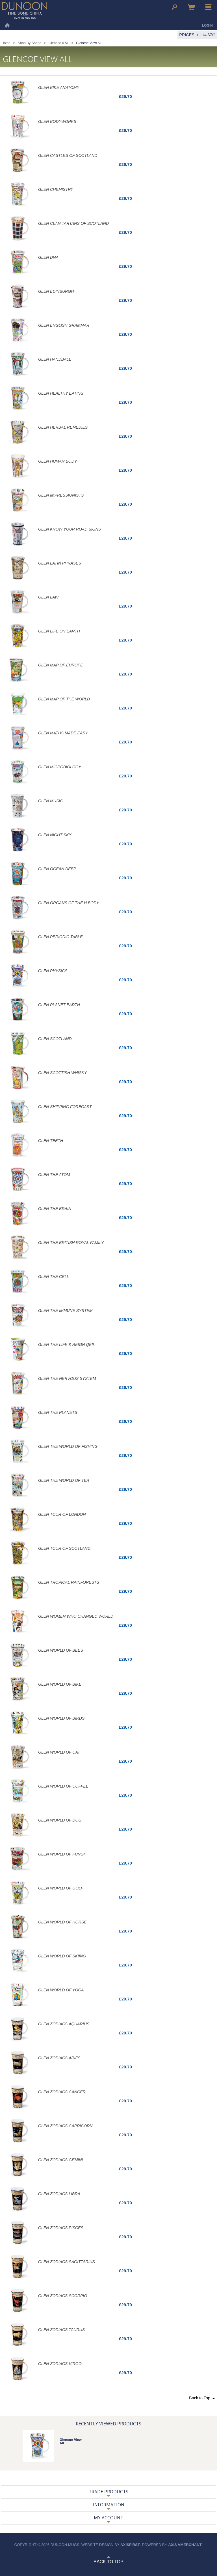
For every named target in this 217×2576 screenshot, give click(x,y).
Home (7, 25)
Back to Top (199, 2398)
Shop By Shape (29, 43)
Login (207, 25)
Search (174, 7)
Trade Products (108, 2492)
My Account (108, 2518)
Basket (191, 7)
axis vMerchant (185, 2545)
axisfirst (130, 2545)
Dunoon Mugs (24, 10)
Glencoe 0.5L (59, 43)
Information (108, 2505)
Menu (208, 7)
